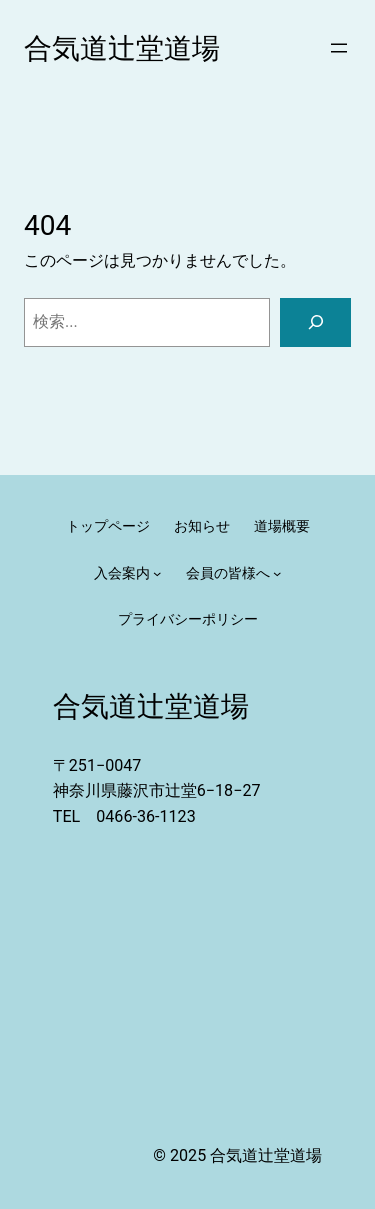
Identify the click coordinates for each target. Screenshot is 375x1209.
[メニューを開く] (339, 48)
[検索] (315, 323)
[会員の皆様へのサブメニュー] (277, 573)
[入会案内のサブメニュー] (157, 573)
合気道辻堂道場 (122, 48)
